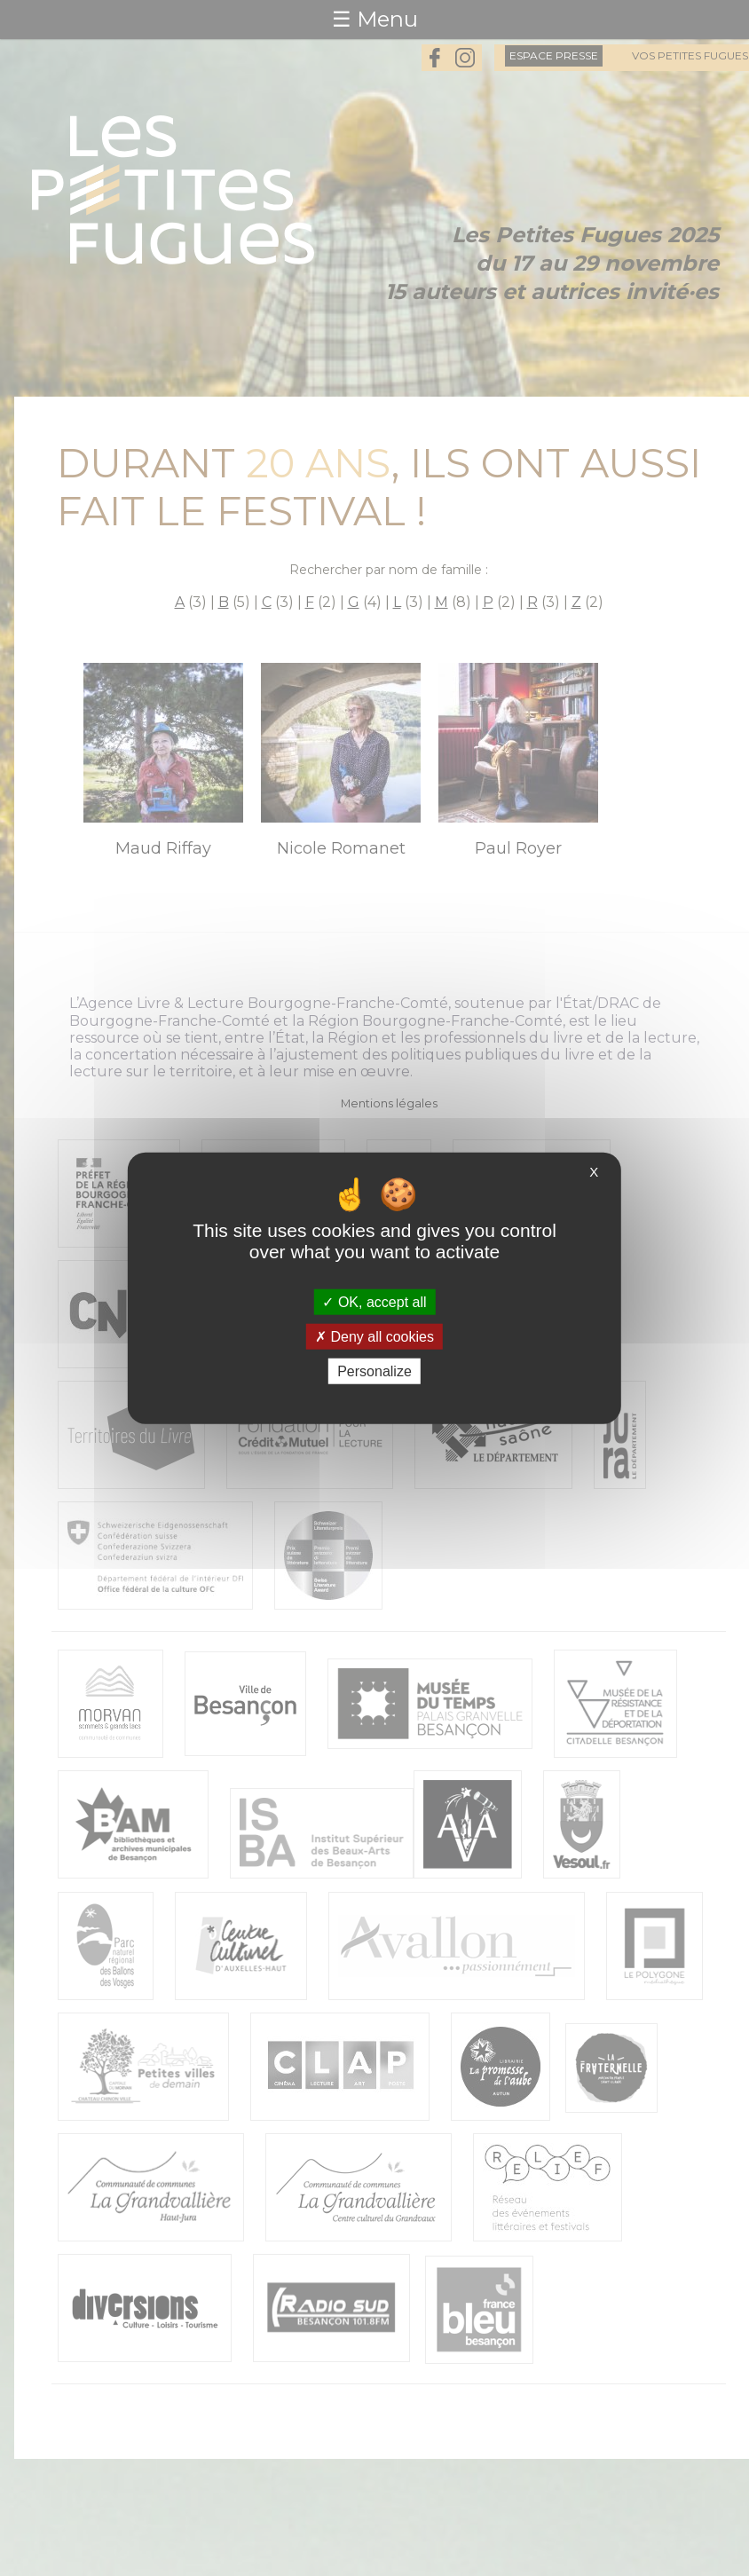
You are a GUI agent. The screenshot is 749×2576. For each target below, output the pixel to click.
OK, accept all (374, 1301)
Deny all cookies (374, 1335)
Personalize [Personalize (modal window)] (374, 1371)
